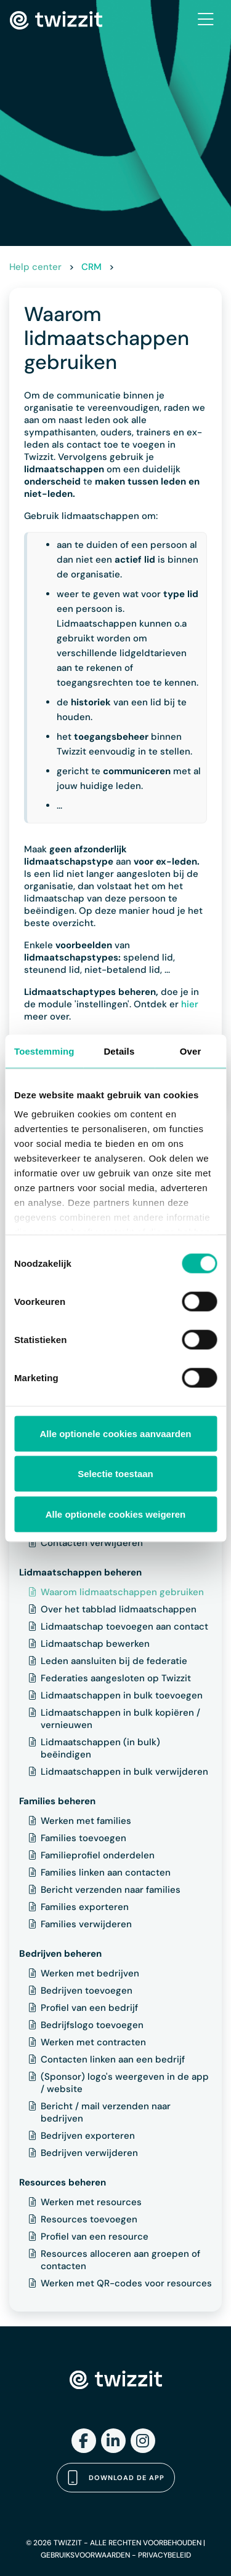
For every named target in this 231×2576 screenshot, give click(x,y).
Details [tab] (118, 1050)
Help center (35, 267)
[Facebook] (83, 2440)
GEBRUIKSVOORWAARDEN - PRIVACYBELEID (116, 2555)
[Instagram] (143, 2440)
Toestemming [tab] (44, 1050)
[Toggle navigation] (205, 20)
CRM (91, 267)
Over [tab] (190, 1050)
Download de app (115, 2477)
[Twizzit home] (56, 20)
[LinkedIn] (113, 2440)
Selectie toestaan (115, 1473)
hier (189, 1004)
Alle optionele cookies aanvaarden (116, 1433)
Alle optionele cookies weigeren (116, 1513)
